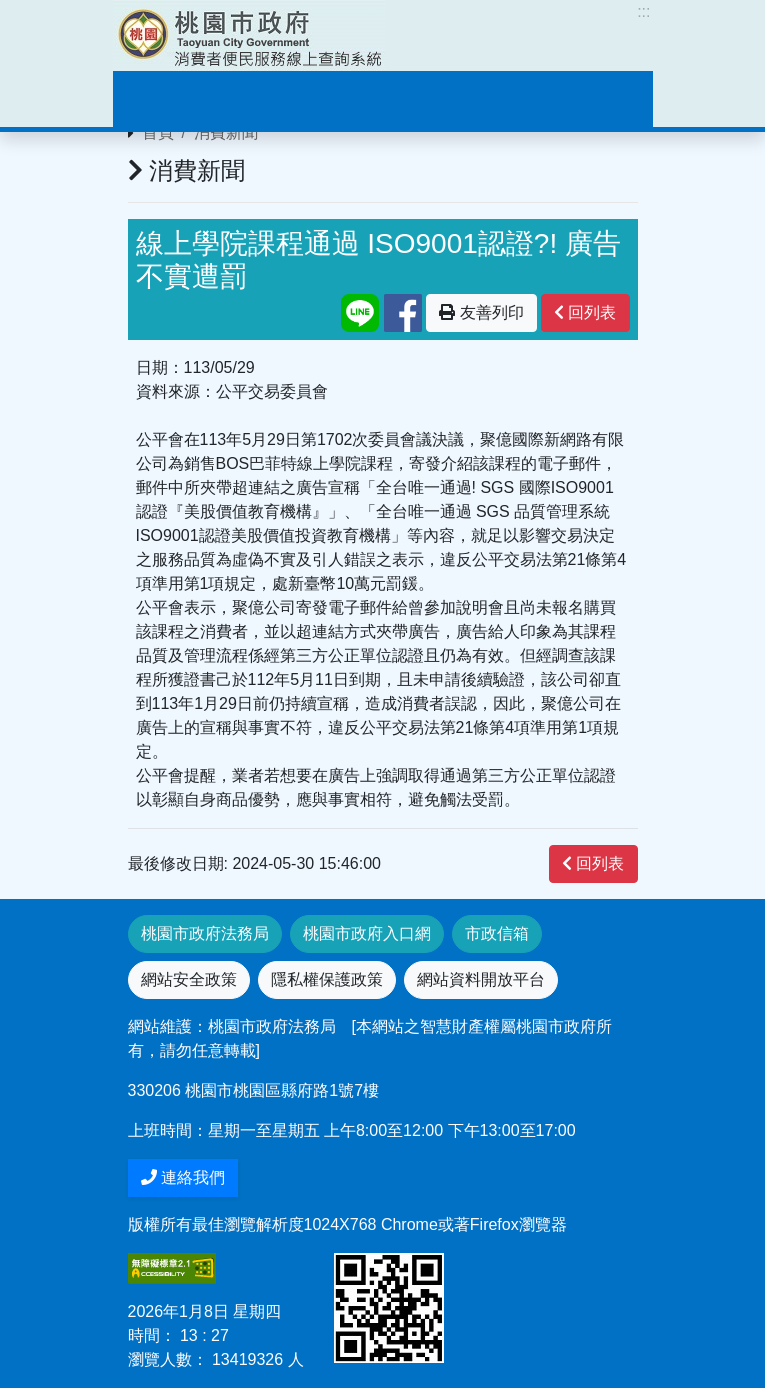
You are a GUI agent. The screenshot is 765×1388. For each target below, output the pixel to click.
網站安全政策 (189, 979)
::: (643, 11)
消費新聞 (226, 132)
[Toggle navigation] (157, 99)
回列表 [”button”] (585, 312)
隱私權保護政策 (327, 979)
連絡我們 (183, 1177)
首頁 (158, 132)
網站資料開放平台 (481, 979)
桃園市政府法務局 (205, 933)
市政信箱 (497, 933)
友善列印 (481, 312)
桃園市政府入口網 (367, 933)
